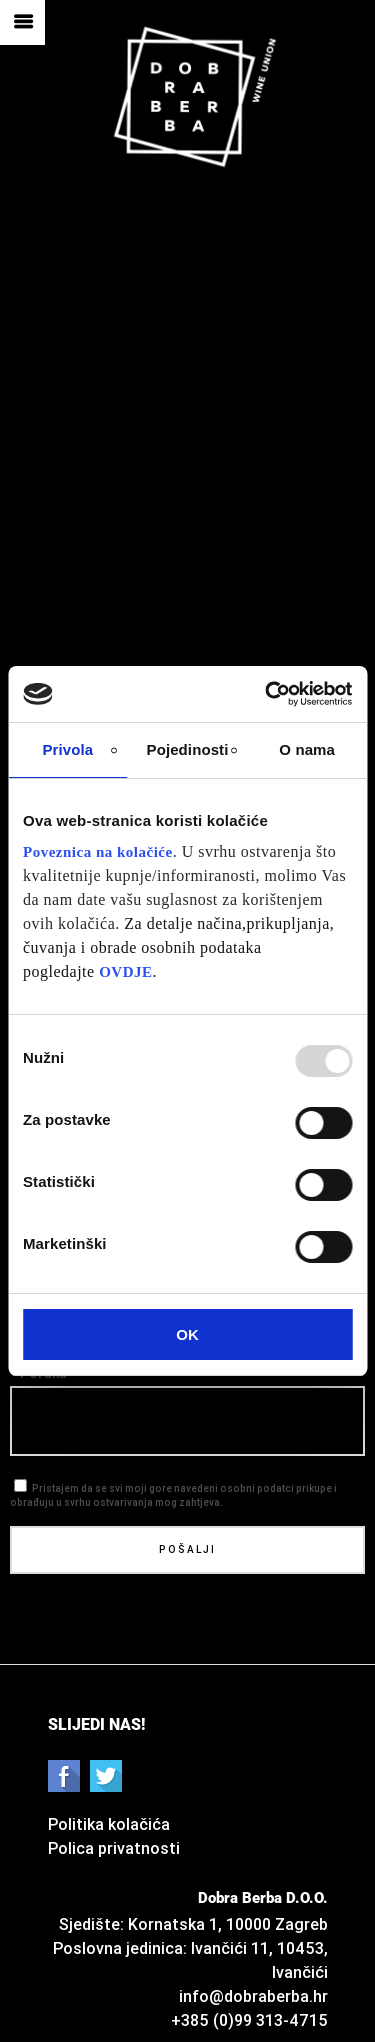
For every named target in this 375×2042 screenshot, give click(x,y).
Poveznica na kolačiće (98, 852)
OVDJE (125, 972)
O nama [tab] (307, 749)
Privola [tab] (67, 749)
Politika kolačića (109, 1824)
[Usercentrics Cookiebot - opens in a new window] (267, 694)
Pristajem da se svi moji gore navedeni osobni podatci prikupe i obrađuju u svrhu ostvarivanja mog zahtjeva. (173, 1487)
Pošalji (187, 1549)
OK (187, 1334)
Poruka (43, 1374)
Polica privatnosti (114, 1848)
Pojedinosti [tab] (188, 749)
